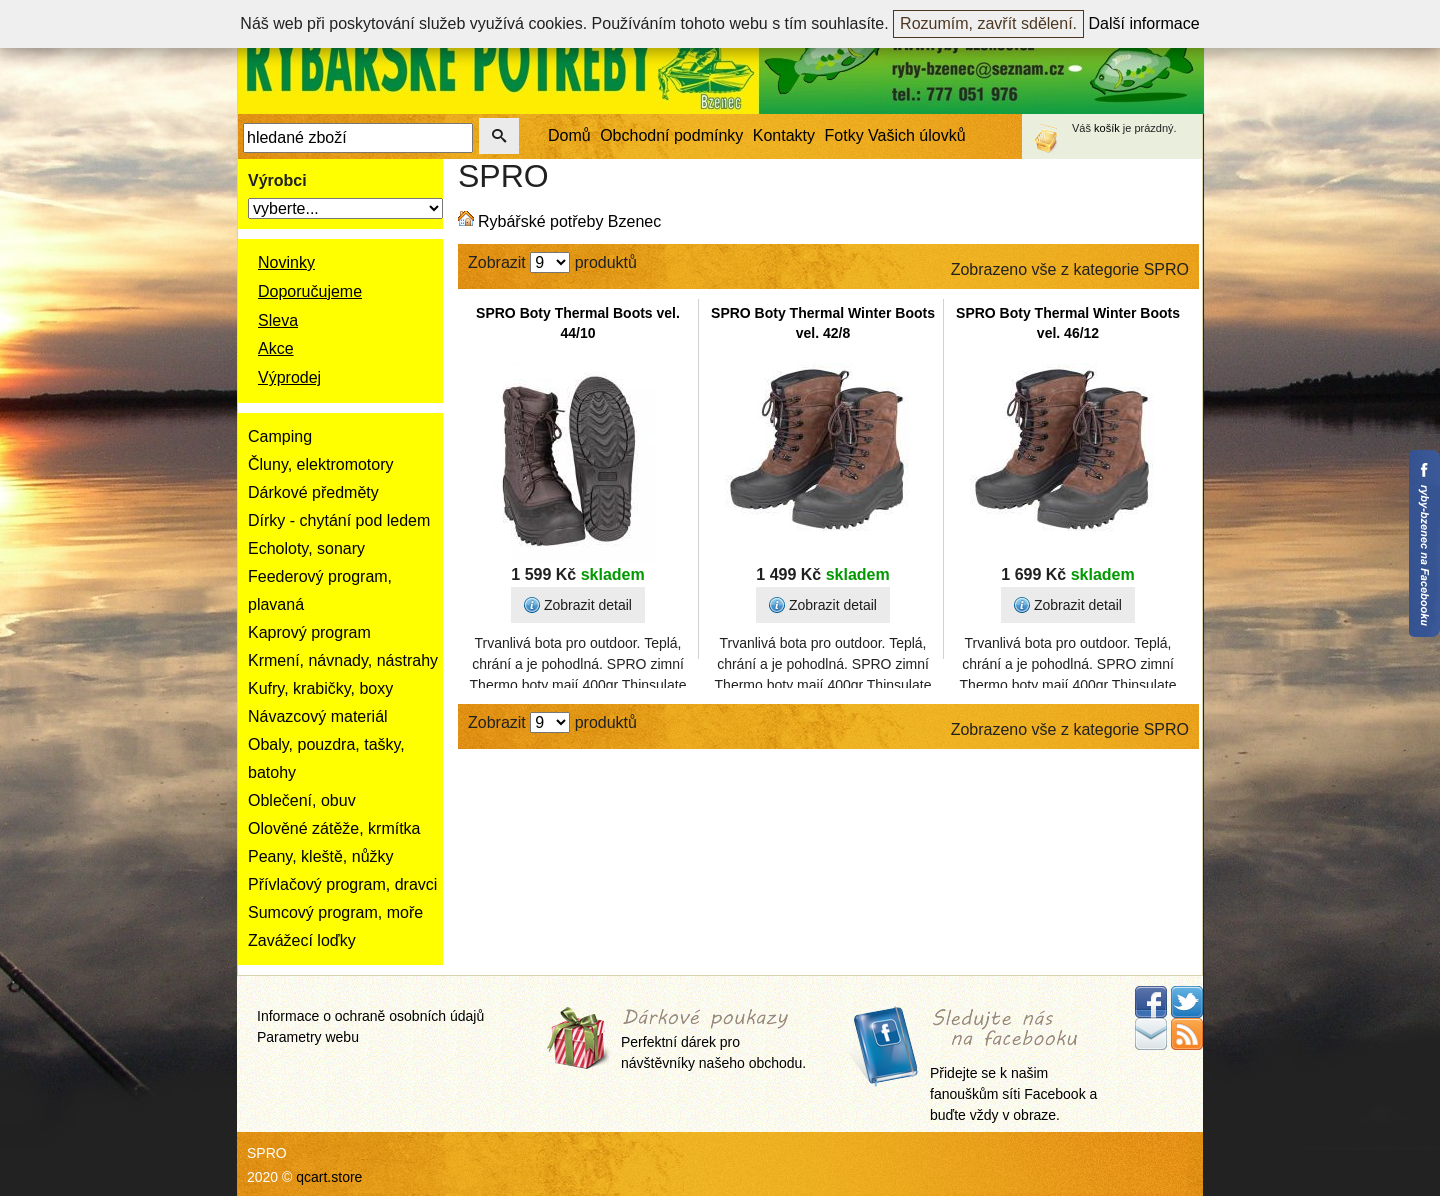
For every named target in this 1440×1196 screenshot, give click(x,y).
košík (1107, 128)
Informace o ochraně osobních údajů (370, 1016)
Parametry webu (308, 1037)
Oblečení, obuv (302, 800)
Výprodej (289, 377)
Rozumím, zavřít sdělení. (988, 23)
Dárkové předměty (313, 492)
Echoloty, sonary (306, 548)
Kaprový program (309, 632)
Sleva (278, 320)
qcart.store (329, 1177)
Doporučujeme (310, 291)
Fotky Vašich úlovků (895, 135)
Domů (569, 135)
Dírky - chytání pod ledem (339, 520)
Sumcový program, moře (335, 912)
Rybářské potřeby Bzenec (569, 221)
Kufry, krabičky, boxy (320, 688)
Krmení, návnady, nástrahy (343, 660)
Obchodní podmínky (671, 135)
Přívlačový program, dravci (342, 884)
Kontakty (784, 135)
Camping (280, 436)
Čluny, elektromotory (321, 464)
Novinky (286, 262)
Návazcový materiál (318, 716)
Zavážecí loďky (302, 940)
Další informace (1144, 23)
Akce (276, 348)
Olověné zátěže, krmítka (334, 828)
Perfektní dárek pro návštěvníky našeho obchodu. (713, 1040)
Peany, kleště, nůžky (321, 856)
